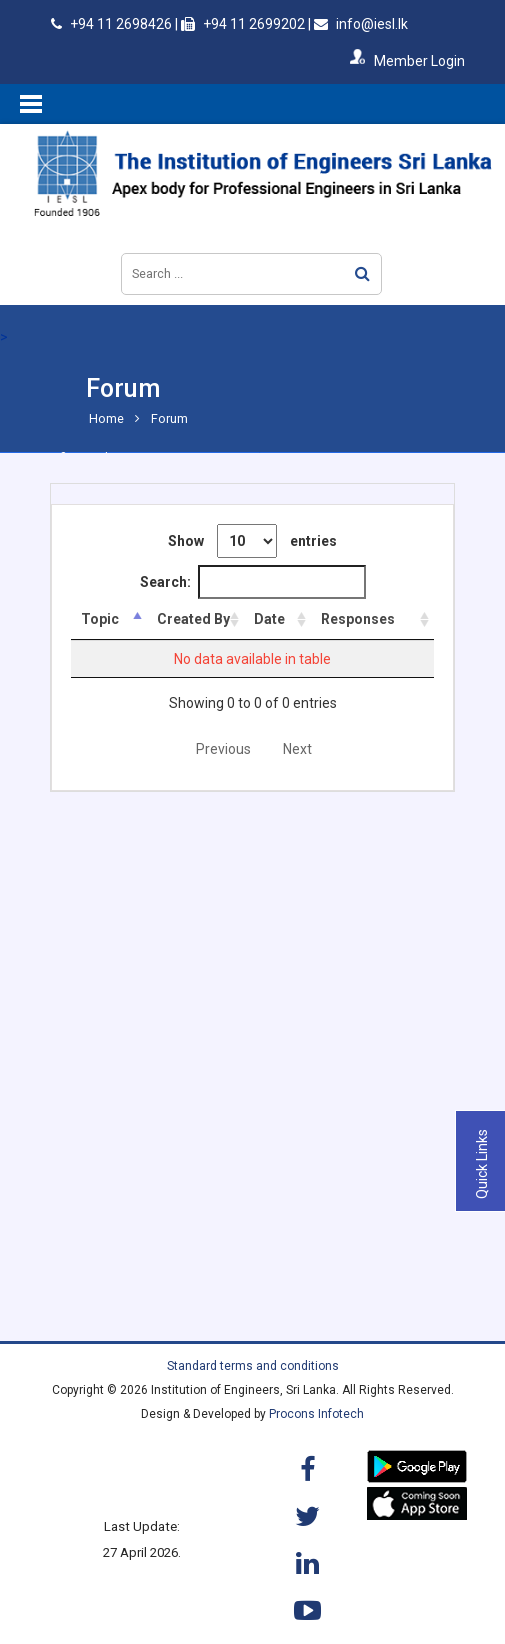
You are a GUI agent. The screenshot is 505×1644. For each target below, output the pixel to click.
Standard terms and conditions (253, 1366)
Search (362, 273)
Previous (223, 749)
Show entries (252, 541)
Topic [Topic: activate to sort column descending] (100, 619)
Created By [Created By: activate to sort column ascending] (189, 619)
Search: (253, 582)
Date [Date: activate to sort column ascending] (281, 619)
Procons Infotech (316, 1414)
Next (297, 749)
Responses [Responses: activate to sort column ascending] (366, 619)
